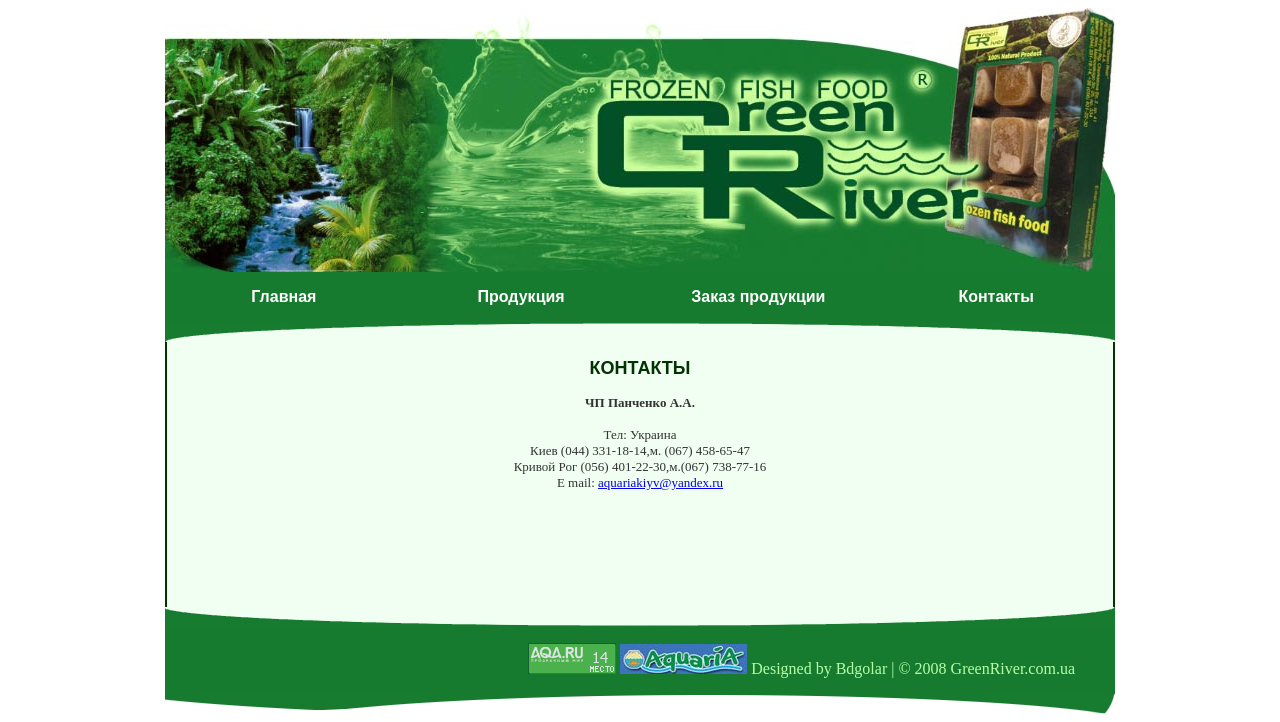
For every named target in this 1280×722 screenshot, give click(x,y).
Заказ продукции (758, 296)
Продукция (521, 296)
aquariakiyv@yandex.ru (660, 482)
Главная (283, 296)
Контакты (995, 296)
